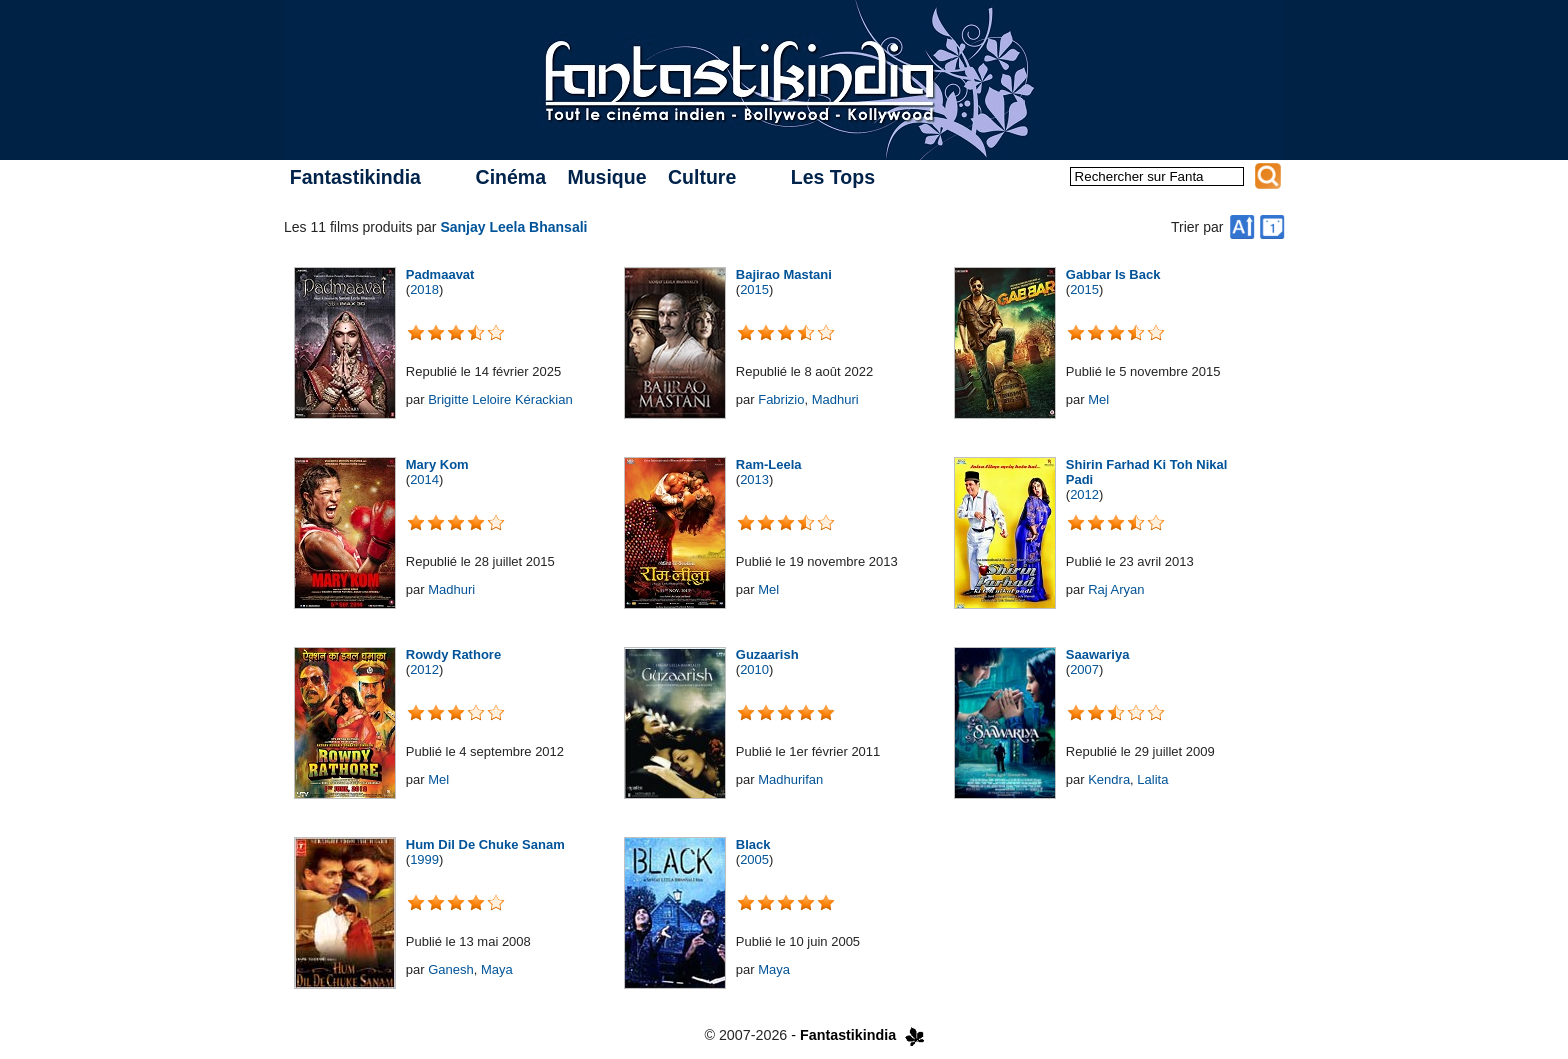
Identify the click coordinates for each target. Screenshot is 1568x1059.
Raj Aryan (1116, 589)
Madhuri (835, 399)
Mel (1098, 399)
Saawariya (1098, 654)
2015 (754, 289)
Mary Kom (437, 464)
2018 (424, 289)
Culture (702, 177)
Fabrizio (781, 399)
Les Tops (833, 177)
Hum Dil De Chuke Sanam (485, 844)
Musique (606, 177)
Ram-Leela (769, 464)
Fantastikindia (355, 177)
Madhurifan (790, 779)
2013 (754, 479)
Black (753, 844)
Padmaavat (440, 274)
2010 (754, 669)
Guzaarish (767, 654)
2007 (1084, 669)
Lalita (1152, 779)
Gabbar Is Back (1113, 274)
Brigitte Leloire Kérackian (500, 399)
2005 (754, 859)
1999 (424, 859)
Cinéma (511, 177)
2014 (424, 479)
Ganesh (451, 969)
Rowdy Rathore (453, 654)
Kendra (1109, 779)
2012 (1084, 494)
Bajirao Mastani (784, 274)
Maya (497, 969)
